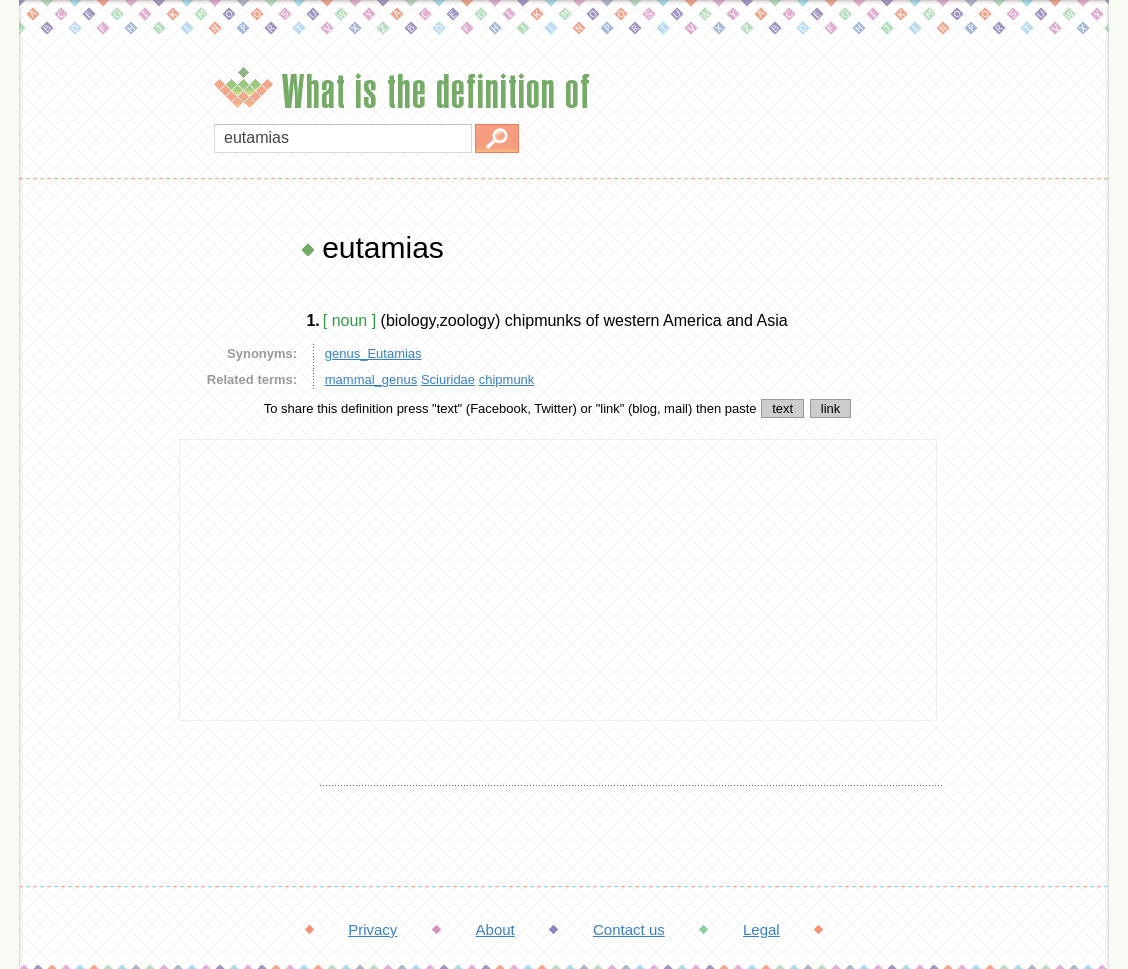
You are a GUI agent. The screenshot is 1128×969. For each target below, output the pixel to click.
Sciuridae (448, 379)
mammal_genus (371, 379)
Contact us (629, 929)
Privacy (372, 929)
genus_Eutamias (373, 353)
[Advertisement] (94, 530)
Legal (761, 929)
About (495, 929)
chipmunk (507, 379)
